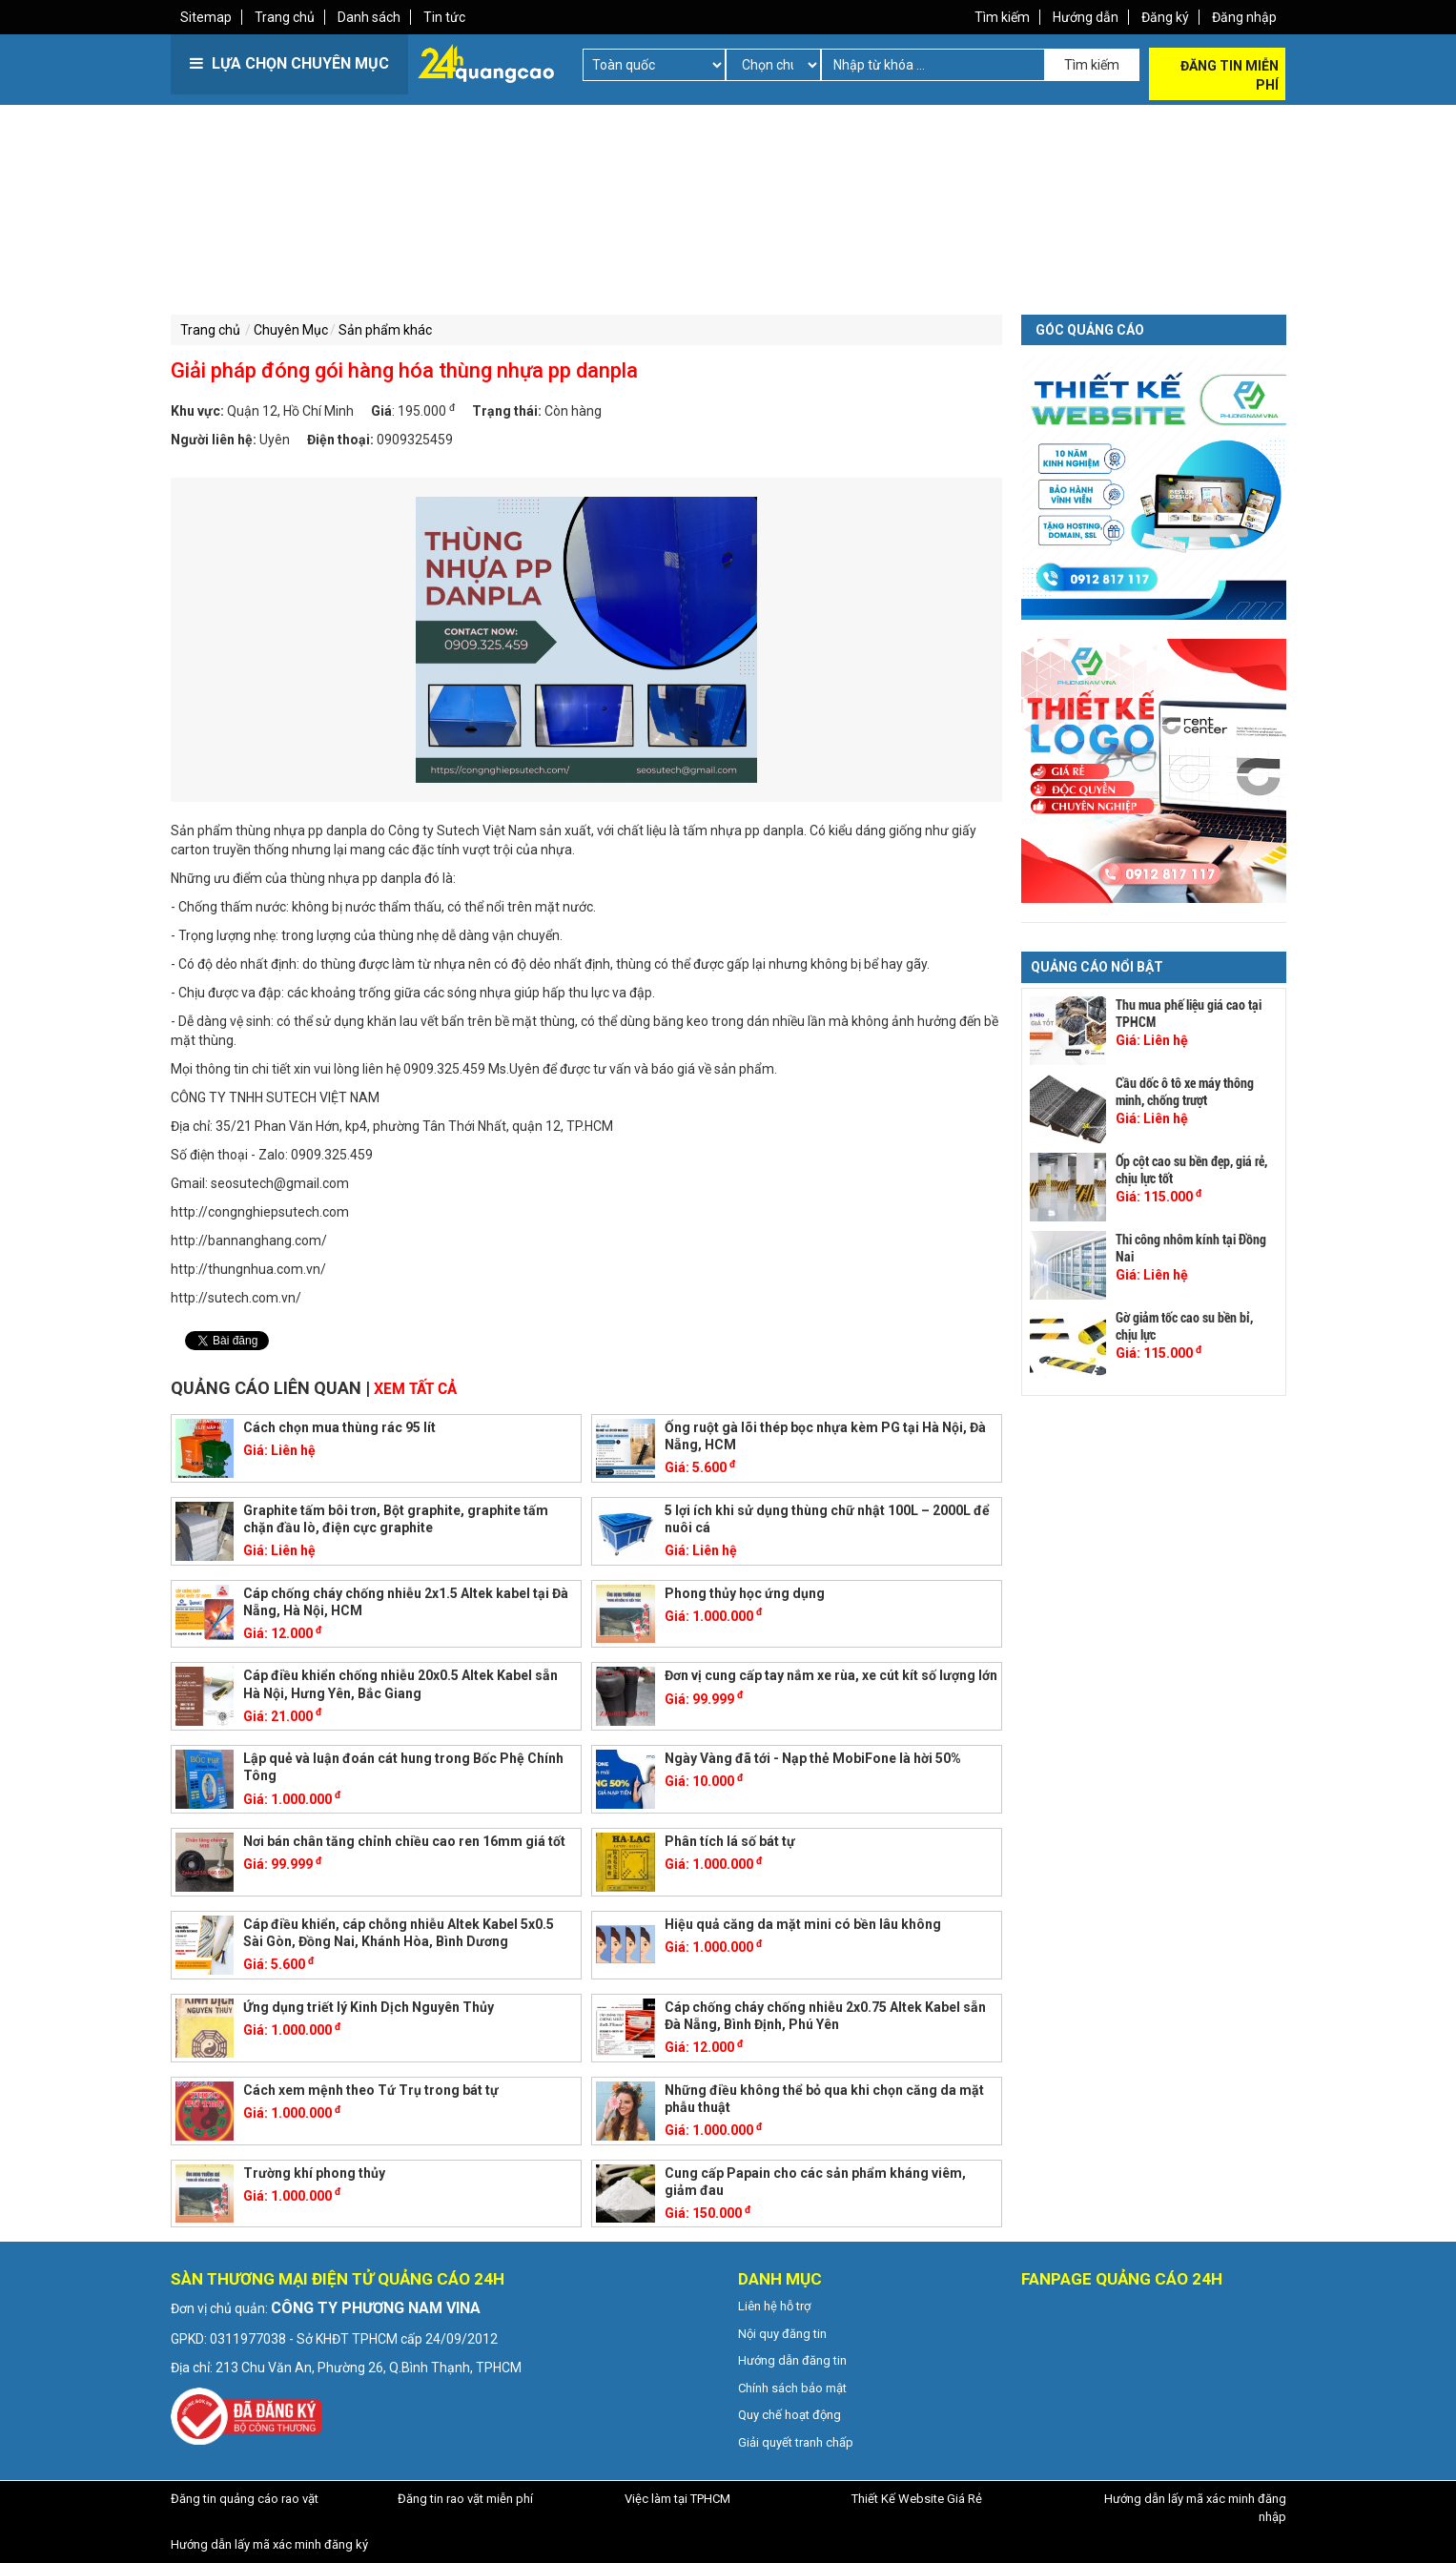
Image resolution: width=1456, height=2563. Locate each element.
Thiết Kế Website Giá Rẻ (916, 2498)
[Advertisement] (447, 238)
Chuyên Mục (291, 330)
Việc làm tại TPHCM (677, 2498)
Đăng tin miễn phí (1229, 75)
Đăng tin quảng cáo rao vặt (244, 2498)
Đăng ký (1165, 17)
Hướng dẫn (1085, 17)
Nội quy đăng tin (782, 2334)
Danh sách (369, 17)
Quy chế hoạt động (789, 2415)
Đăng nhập (1244, 17)
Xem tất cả (415, 1389)
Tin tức (444, 17)
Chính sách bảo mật (792, 2388)
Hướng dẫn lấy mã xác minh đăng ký (269, 2544)
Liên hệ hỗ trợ (774, 2306)
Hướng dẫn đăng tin (792, 2360)
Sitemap (206, 17)
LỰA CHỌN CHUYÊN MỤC (289, 63)
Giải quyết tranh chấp (795, 2442)
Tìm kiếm (1002, 17)
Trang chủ (285, 17)
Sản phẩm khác (385, 330)
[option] (587, 640)
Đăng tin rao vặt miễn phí (465, 2498)
